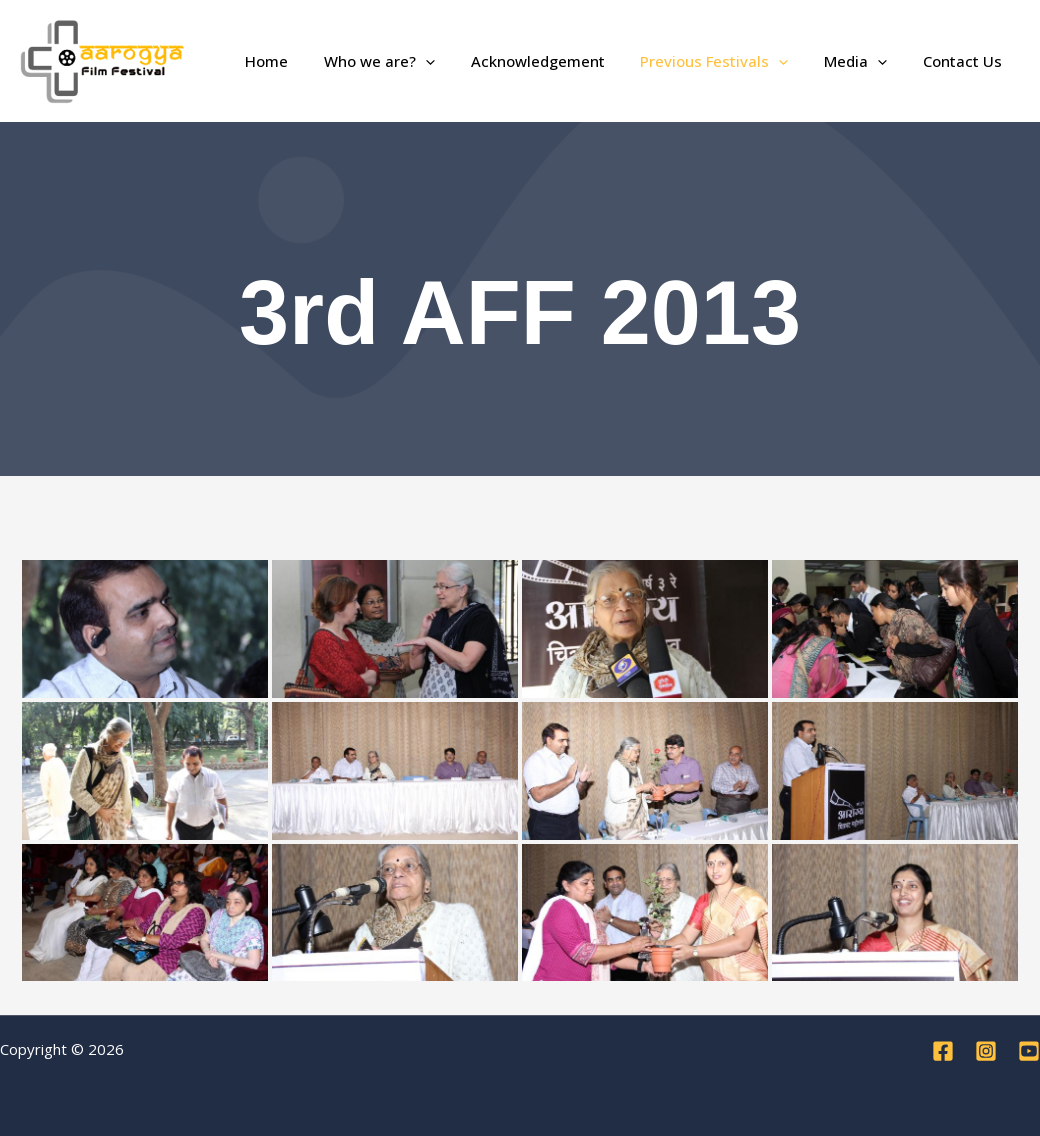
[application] (451, 61)
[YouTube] (1029, 1051)
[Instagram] (986, 1051)
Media (864, 61)
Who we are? (405, 61)
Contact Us (965, 61)
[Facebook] (943, 1051)
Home (298, 61)
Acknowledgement (558, 61)
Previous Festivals (729, 61)
